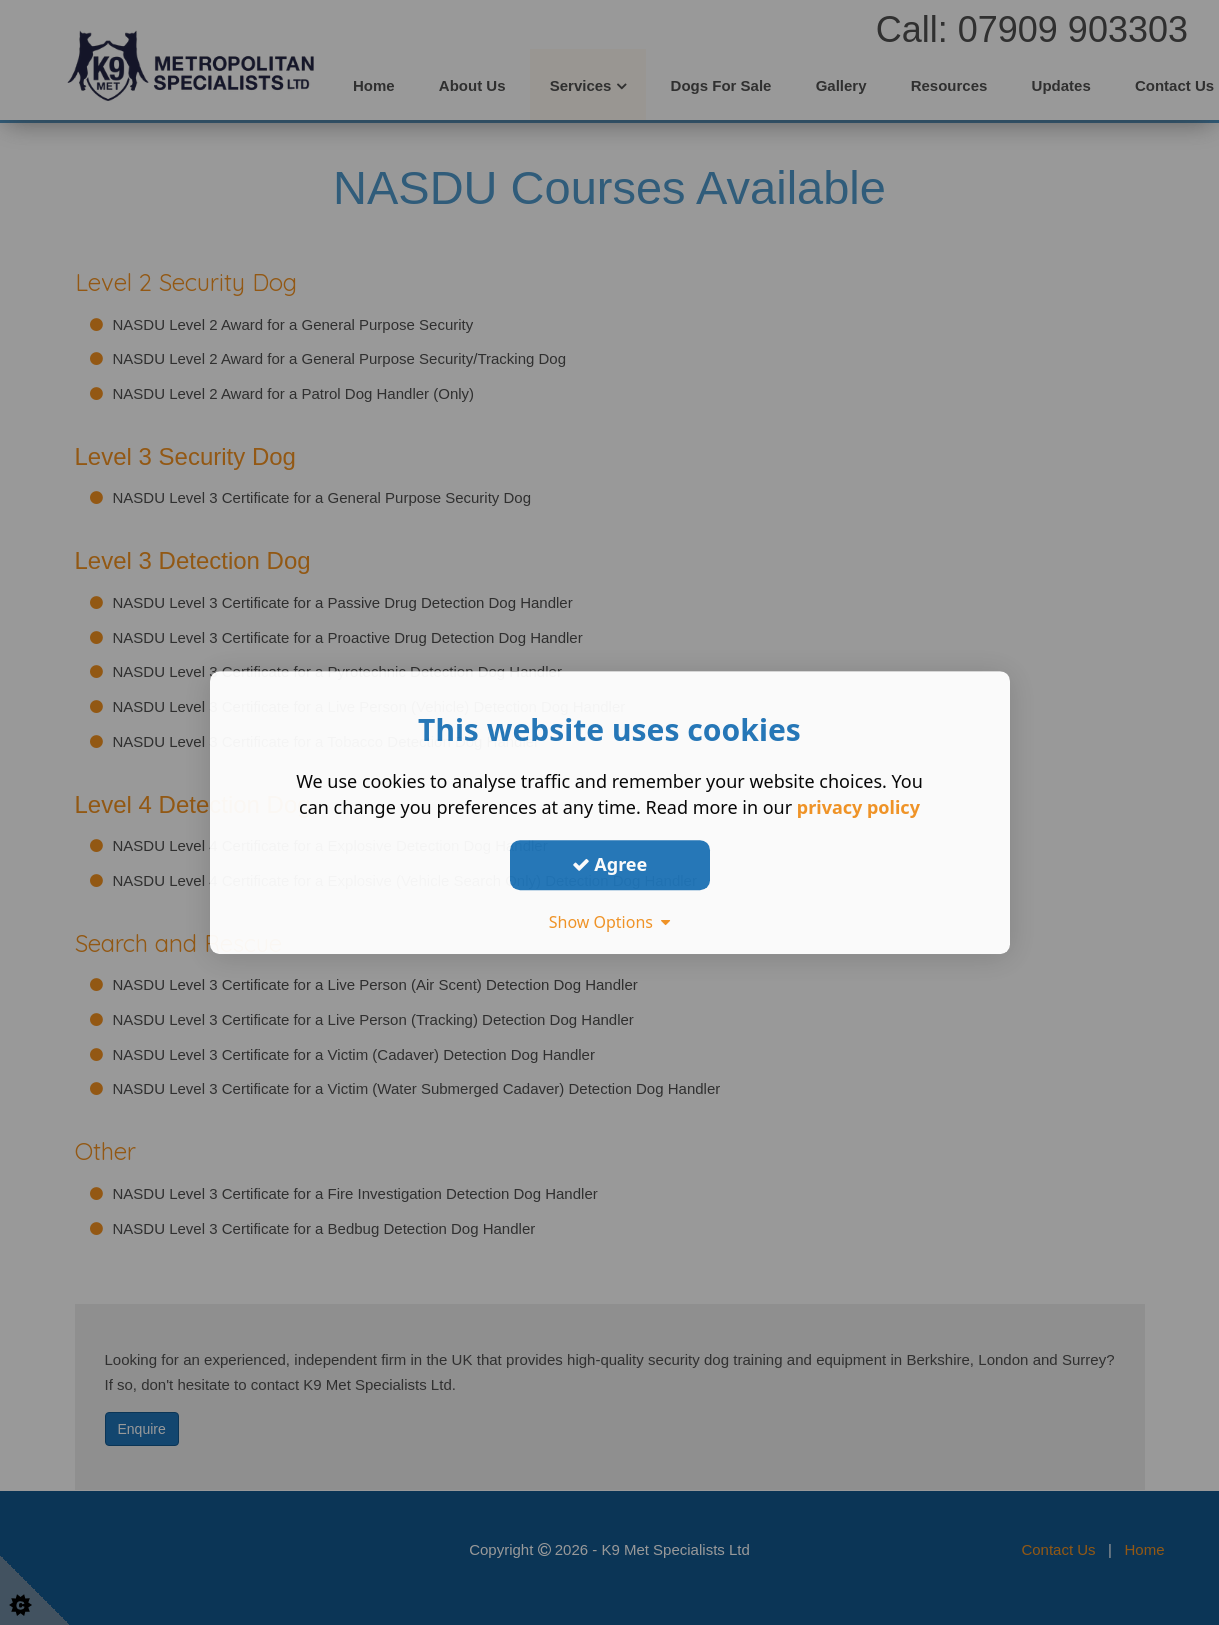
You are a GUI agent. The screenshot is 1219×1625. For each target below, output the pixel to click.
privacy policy (858, 807)
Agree (610, 864)
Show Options (610, 922)
